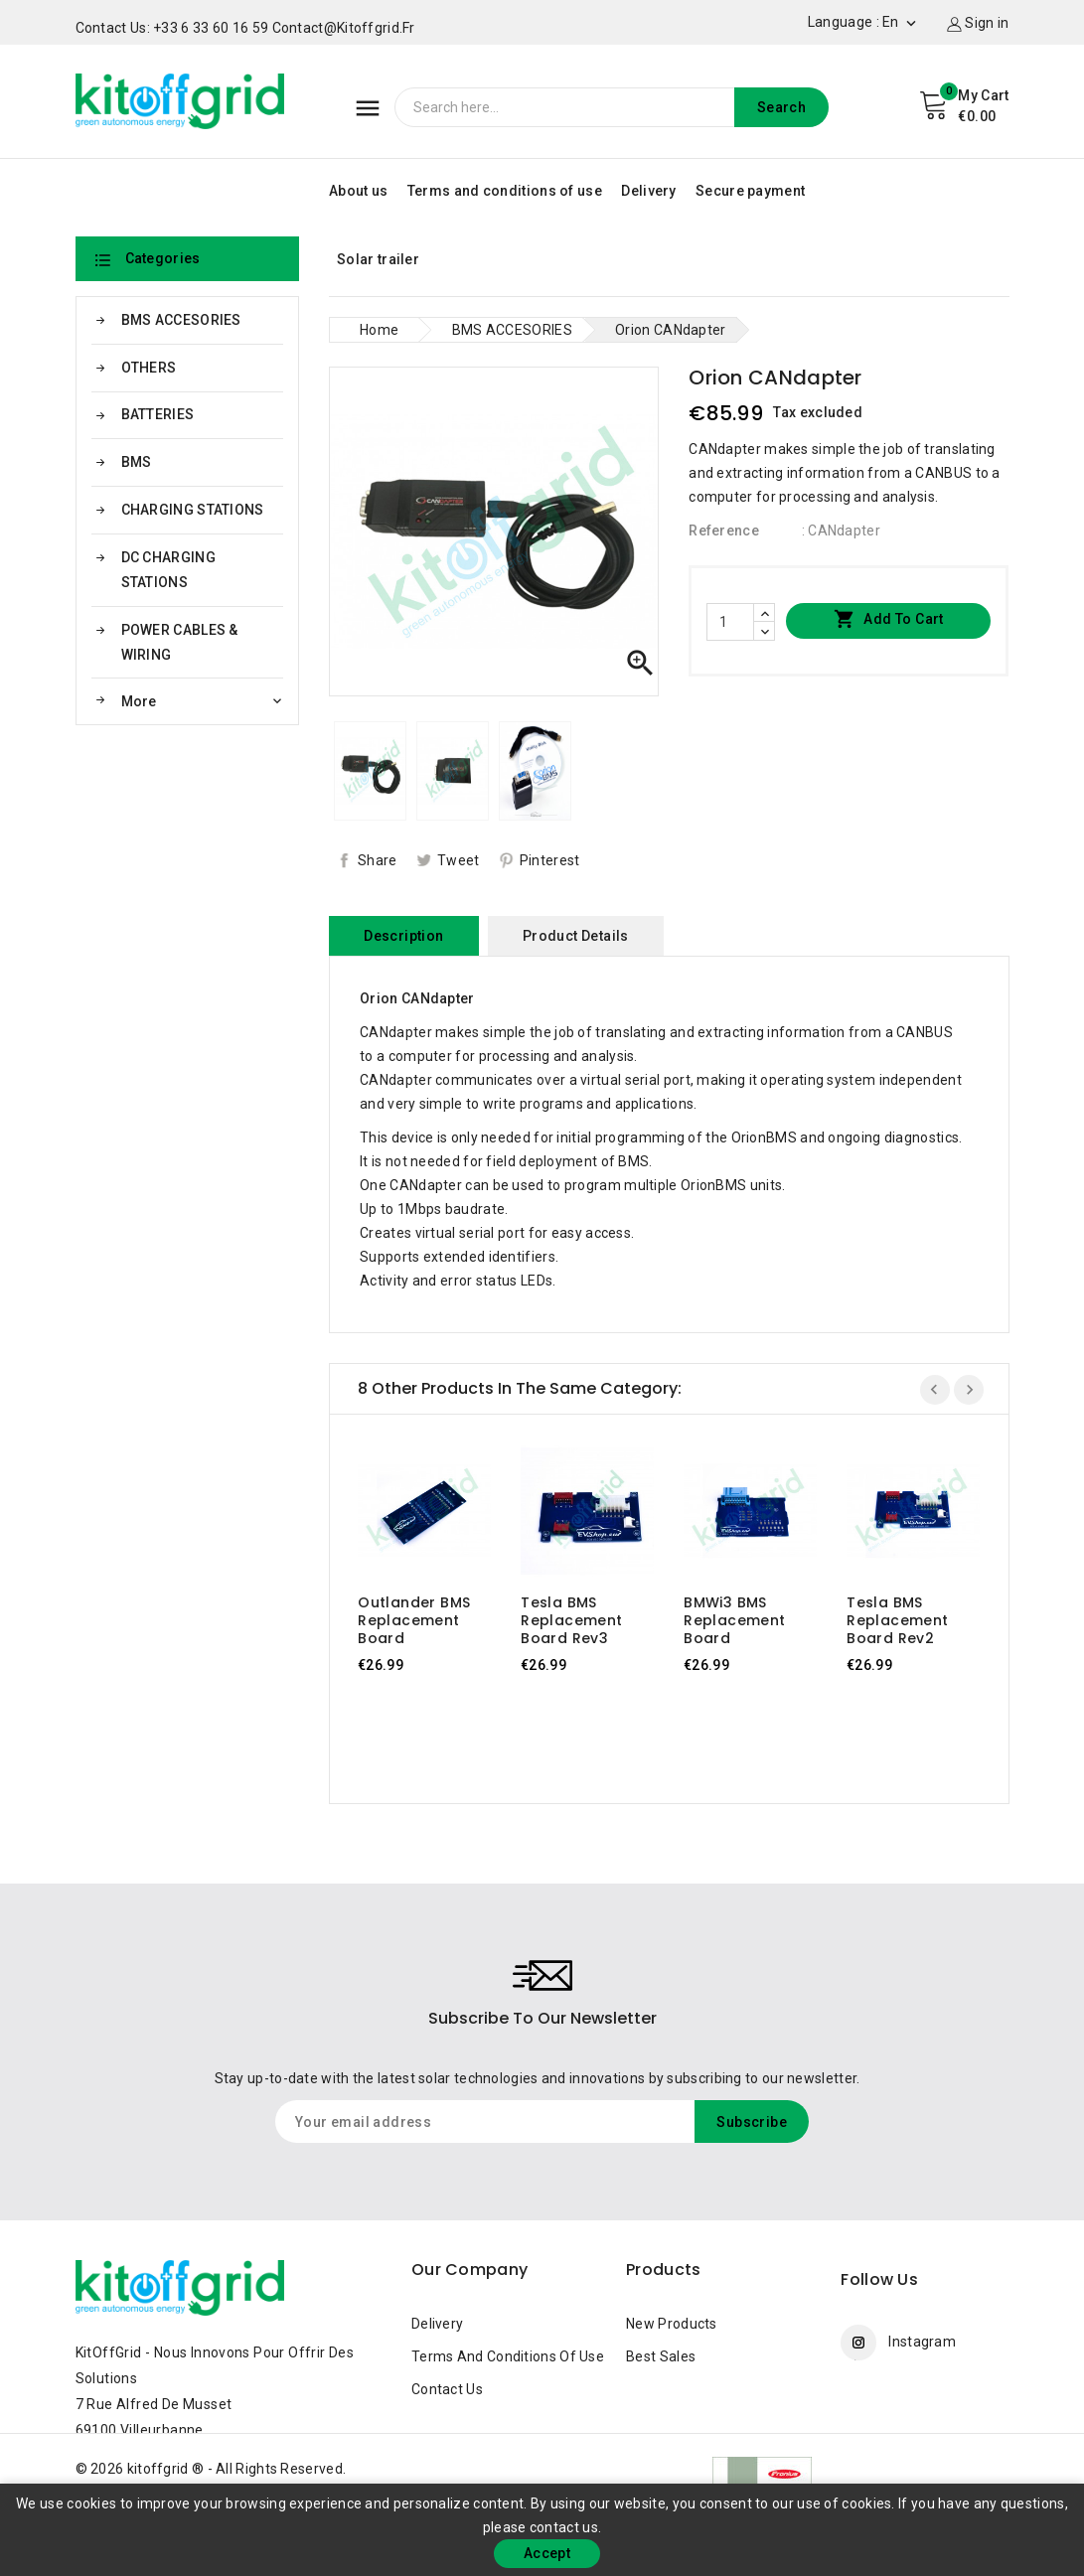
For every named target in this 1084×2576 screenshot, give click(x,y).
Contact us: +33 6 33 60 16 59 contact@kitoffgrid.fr (245, 28)
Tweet (458, 860)
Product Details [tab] (576, 936)
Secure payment (750, 191)
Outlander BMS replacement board (414, 1620)
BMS (136, 462)
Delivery (648, 191)
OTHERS (149, 368)
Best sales (661, 2356)
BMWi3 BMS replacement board (734, 1620)
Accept (547, 2553)
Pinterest (550, 860)
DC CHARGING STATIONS (168, 569)
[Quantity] (730, 622)
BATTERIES (158, 414)
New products (671, 2324)
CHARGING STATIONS (192, 510)
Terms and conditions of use (504, 191)
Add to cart (889, 620)
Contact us (447, 2389)
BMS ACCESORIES (181, 320)
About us (358, 191)
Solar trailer (378, 259)
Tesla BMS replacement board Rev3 (571, 1620)
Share (377, 860)
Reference (724, 530)
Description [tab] (403, 936)
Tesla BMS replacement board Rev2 (897, 1620)
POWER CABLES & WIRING (179, 642)
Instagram (922, 2341)
